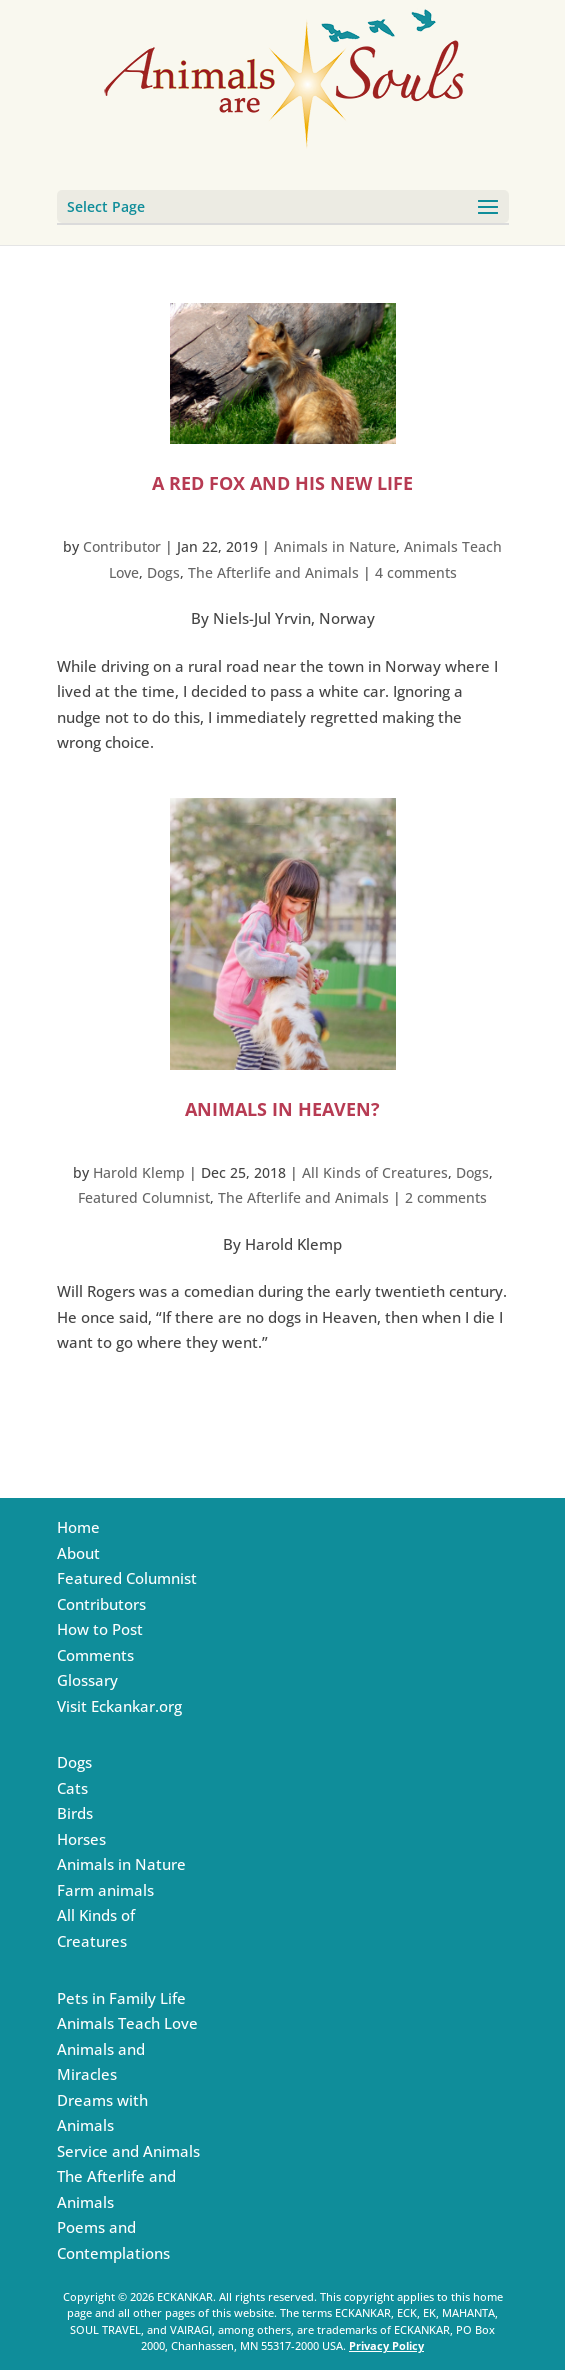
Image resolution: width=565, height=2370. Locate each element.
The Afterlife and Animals (273, 572)
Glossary (87, 1680)
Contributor (122, 546)
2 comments (446, 1197)
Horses (81, 1839)
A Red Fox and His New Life (282, 483)
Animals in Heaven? (282, 1109)
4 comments (416, 572)
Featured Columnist (144, 1197)
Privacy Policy (386, 2345)
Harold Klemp (139, 1172)
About (78, 1553)
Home (78, 1527)
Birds (75, 1813)
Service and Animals (128, 2151)
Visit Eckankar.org (119, 1706)
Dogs (163, 572)
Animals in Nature (335, 546)
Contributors (101, 1604)
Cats (72, 1788)
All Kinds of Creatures (375, 1172)
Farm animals (105, 1890)
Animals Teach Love (127, 2023)
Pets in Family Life (121, 1998)
